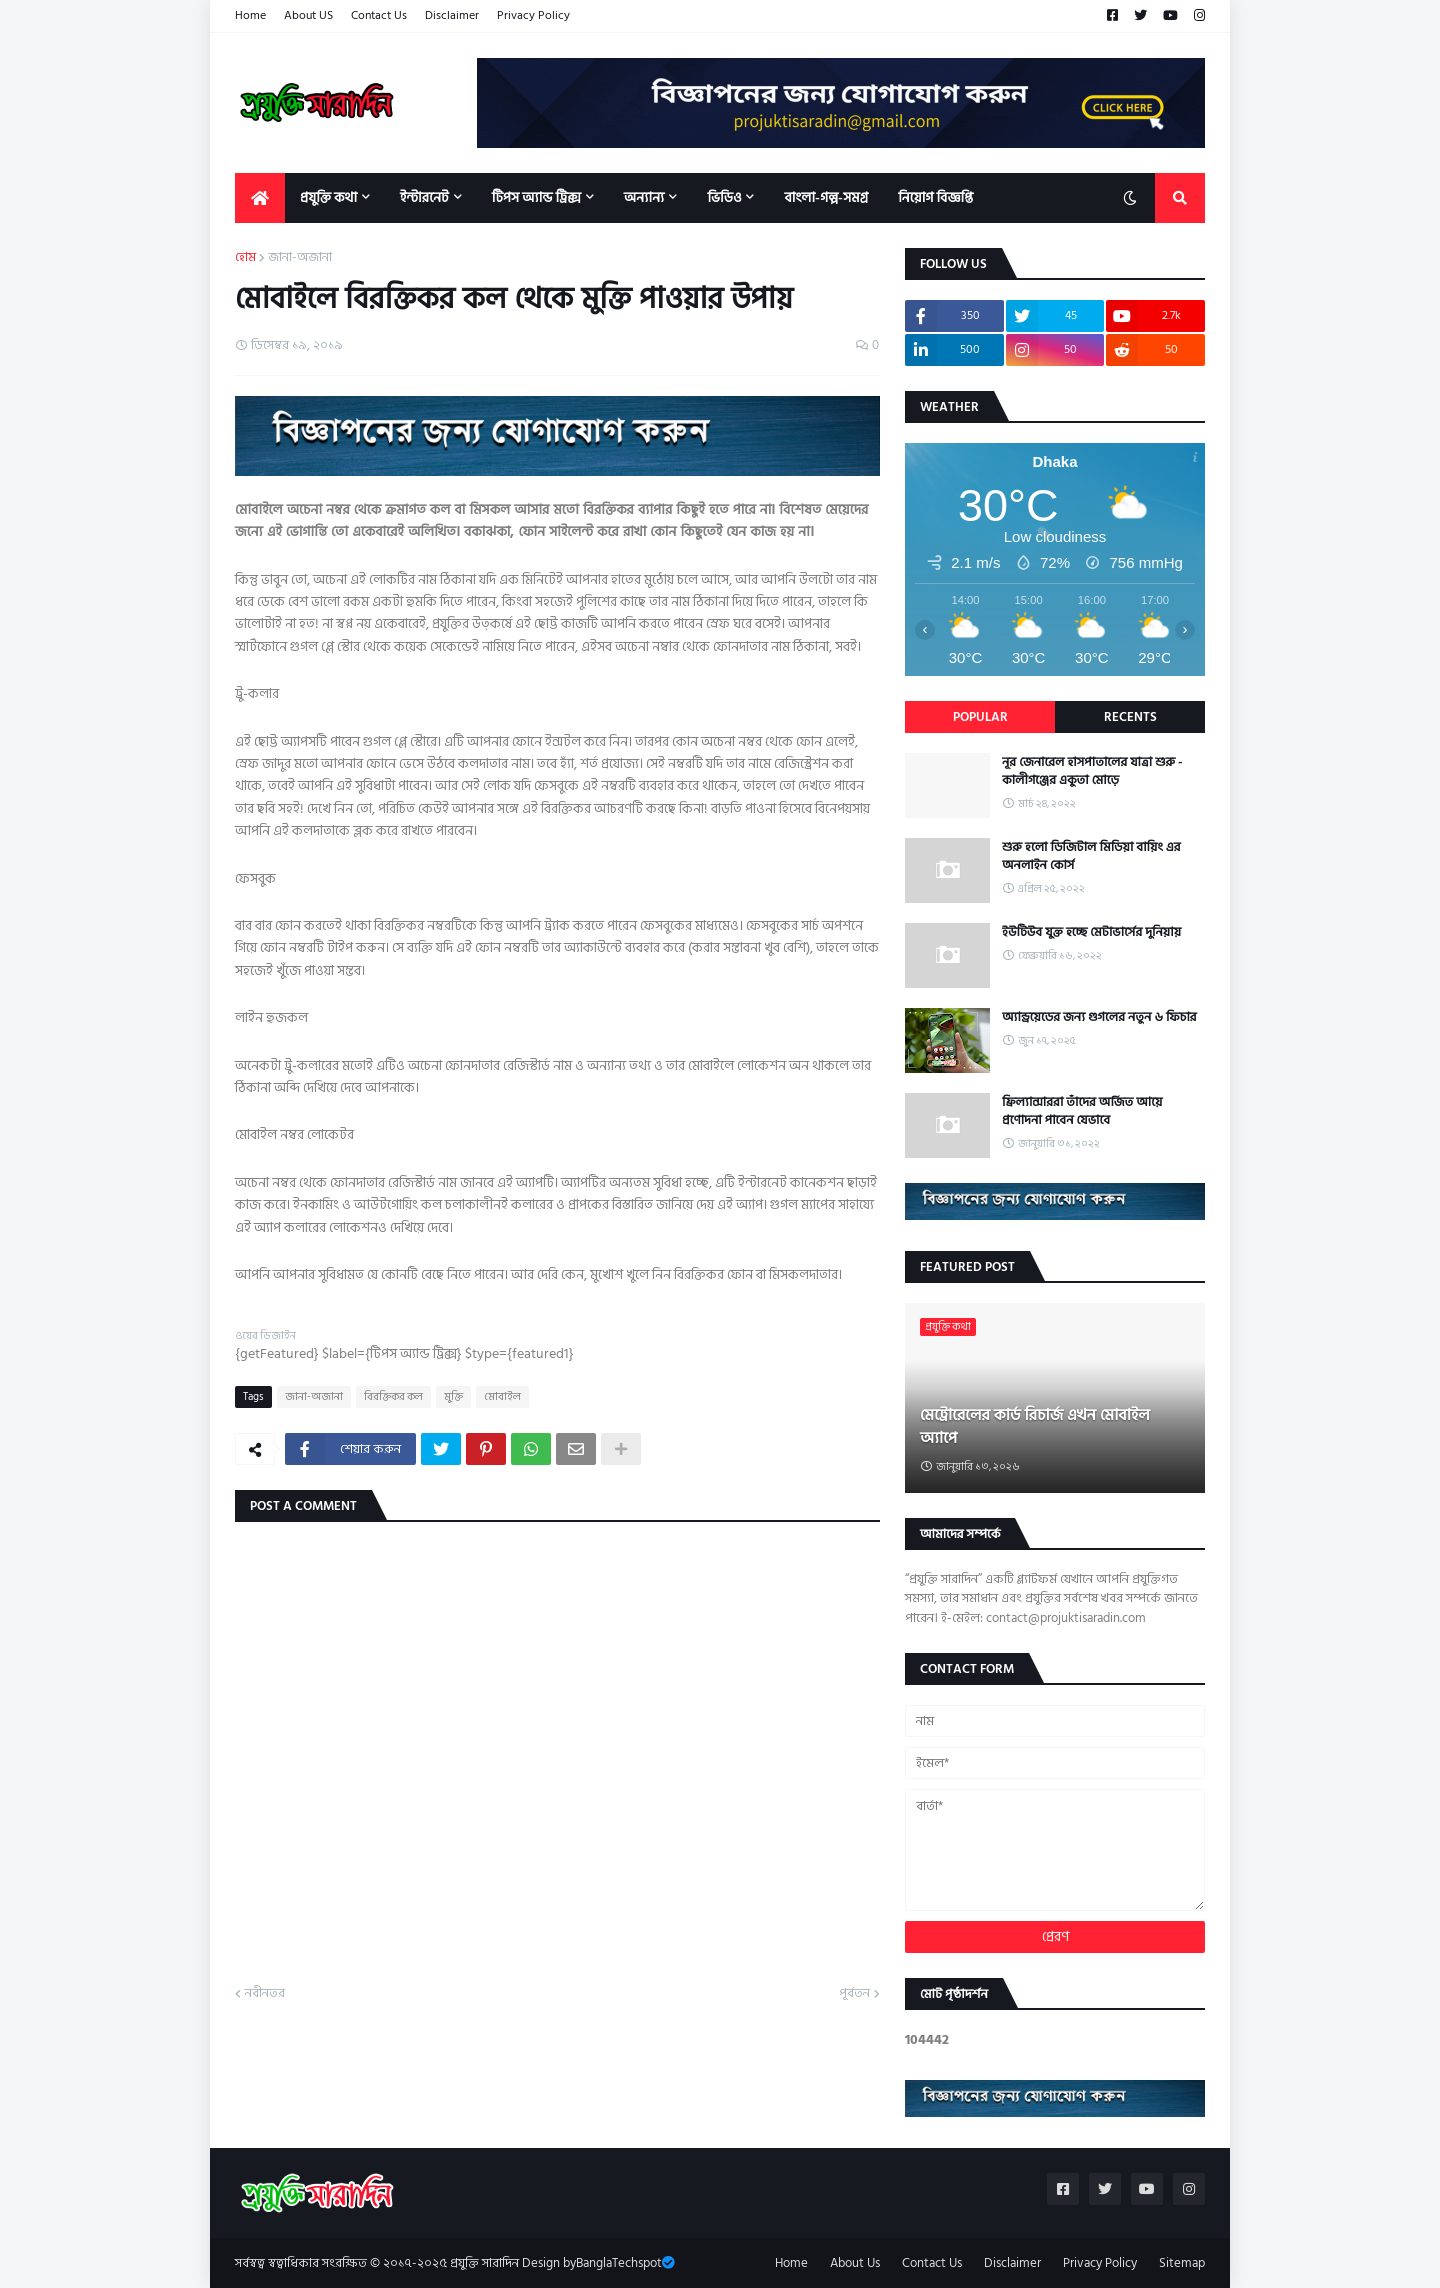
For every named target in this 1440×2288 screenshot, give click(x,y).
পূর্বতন (854, 1994)
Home (250, 15)
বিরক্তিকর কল (393, 1397)
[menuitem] (260, 198)
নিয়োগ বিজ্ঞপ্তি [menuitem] (935, 197)
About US (308, 15)
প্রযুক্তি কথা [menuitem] (328, 197)
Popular (980, 717)
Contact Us (379, 15)
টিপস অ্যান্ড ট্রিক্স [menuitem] (536, 197)
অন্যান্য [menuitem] (644, 197)
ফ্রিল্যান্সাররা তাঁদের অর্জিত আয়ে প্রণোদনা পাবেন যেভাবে (1082, 1111)
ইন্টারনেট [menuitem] (424, 197)
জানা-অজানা (300, 258)
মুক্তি (453, 1397)
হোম (245, 258)
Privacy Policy (533, 15)
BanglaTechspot (619, 2263)
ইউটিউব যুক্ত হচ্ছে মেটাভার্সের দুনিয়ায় (1091, 932)
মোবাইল (502, 1397)
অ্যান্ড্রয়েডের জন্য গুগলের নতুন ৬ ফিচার (1099, 1017)
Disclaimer (452, 15)
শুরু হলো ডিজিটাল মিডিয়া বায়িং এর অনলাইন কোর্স (1091, 856)
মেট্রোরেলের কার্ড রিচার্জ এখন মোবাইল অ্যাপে (1035, 1426)
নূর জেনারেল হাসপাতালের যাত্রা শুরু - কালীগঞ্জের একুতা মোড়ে (1092, 771)
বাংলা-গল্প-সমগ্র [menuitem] (826, 197)
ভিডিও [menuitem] (724, 197)
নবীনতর (265, 1994)
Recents (1130, 717)
